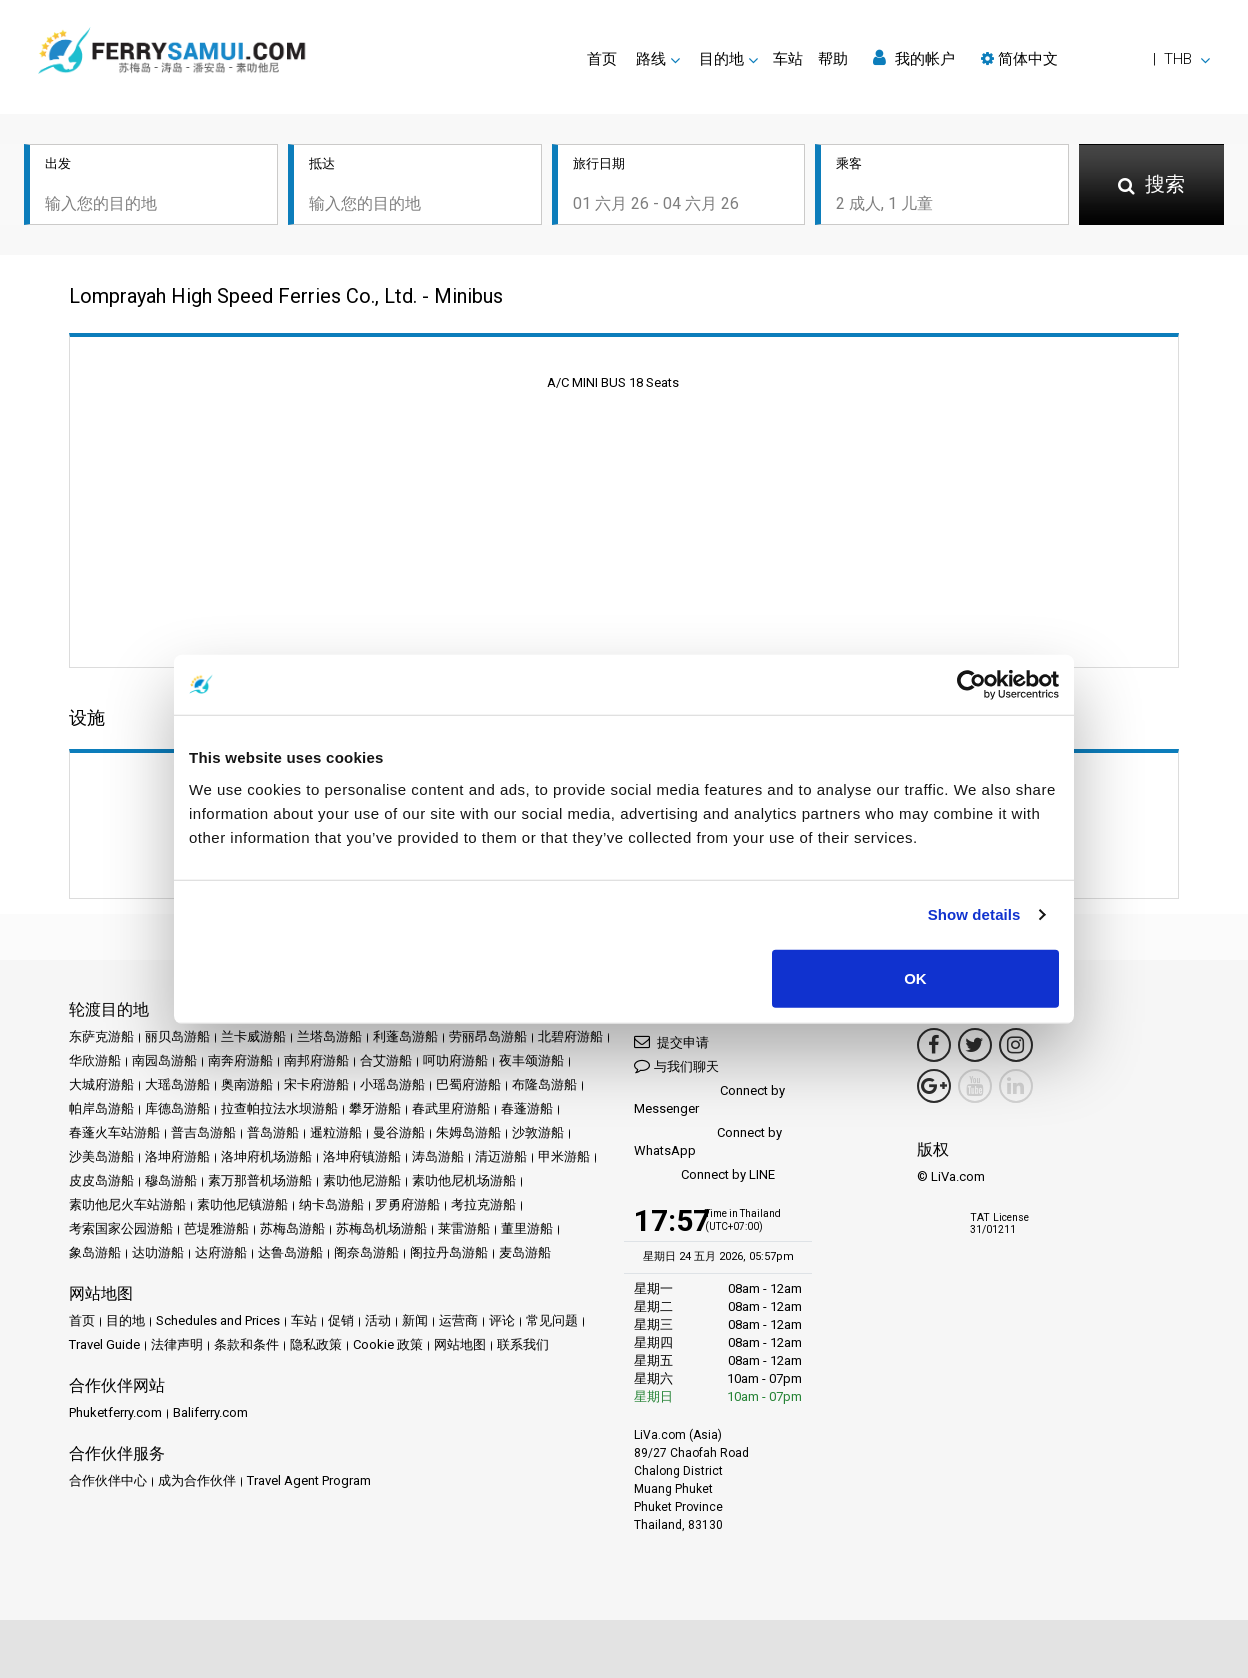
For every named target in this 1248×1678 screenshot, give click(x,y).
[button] (1095, 59)
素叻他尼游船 (362, 1180)
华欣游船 (95, 1060)
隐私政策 (316, 1344)
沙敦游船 (538, 1132)
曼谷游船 (399, 1132)
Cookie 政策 (388, 1344)
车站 (788, 59)
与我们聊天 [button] (676, 1065)
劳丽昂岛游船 (488, 1036)
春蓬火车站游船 (114, 1132)
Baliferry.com (210, 1412)
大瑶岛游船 (177, 1084)
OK (915, 977)
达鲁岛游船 (290, 1252)
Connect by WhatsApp (708, 1141)
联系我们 (523, 1344)
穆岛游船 (171, 1180)
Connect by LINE (704, 1175)
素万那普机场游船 (260, 1180)
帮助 (833, 59)
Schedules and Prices (218, 1320)
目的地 (125, 1320)
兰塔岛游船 (329, 1036)
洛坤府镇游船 (362, 1156)
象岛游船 (95, 1252)
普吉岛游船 (203, 1132)
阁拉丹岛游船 (449, 1252)
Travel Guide (104, 1344)
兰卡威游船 (253, 1036)
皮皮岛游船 (101, 1180)
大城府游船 (101, 1084)
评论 (502, 1320)
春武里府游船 (451, 1108)
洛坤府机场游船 (266, 1156)
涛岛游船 (438, 1156)
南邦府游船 (316, 1060)
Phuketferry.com (115, 1412)
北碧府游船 (570, 1036)
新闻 (415, 1320)
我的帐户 (914, 58)
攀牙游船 (375, 1108)
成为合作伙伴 (197, 1480)
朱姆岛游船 (468, 1132)
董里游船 (527, 1228)
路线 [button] (651, 59)
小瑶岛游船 (392, 1084)
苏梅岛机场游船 (381, 1228)
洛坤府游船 (177, 1156)
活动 (378, 1320)
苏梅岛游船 (292, 1228)
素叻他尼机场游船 (464, 1180)
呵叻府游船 (455, 1060)
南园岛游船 (164, 1060)
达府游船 (221, 1252)
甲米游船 (564, 1156)
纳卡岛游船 (331, 1204)
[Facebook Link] (934, 1045)
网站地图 (460, 1344)
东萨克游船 (101, 1036)
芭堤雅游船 (216, 1228)
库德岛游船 (177, 1108)
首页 (602, 59)
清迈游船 (501, 1156)
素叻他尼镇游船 (242, 1204)
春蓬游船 (527, 1108)
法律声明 (177, 1344)
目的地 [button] (721, 59)
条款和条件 (246, 1344)
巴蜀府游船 (468, 1084)
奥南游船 (247, 1084)
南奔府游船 (240, 1060)
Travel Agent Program (309, 1480)
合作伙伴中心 (108, 1480)
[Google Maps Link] (934, 1086)
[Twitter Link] (975, 1045)
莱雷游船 (464, 1228)
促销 (341, 1320)
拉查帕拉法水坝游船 (279, 1108)
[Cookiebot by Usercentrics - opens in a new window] (971, 685)
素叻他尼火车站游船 (127, 1204)
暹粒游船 (336, 1132)
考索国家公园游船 (121, 1228)
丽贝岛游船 (177, 1036)
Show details (974, 914)
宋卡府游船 (316, 1084)
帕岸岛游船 (101, 1108)
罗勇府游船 (407, 1204)
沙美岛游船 (101, 1156)
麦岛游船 (525, 1252)
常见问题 (552, 1320)
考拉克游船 (483, 1204)
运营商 (458, 1320)
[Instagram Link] (1016, 1045)
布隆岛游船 (544, 1084)
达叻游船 (158, 1252)
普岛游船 (273, 1132)
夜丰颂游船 (531, 1060)
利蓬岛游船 (405, 1036)
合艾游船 (386, 1060)
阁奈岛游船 (366, 1252)
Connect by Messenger (709, 1099)
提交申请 (671, 1041)
